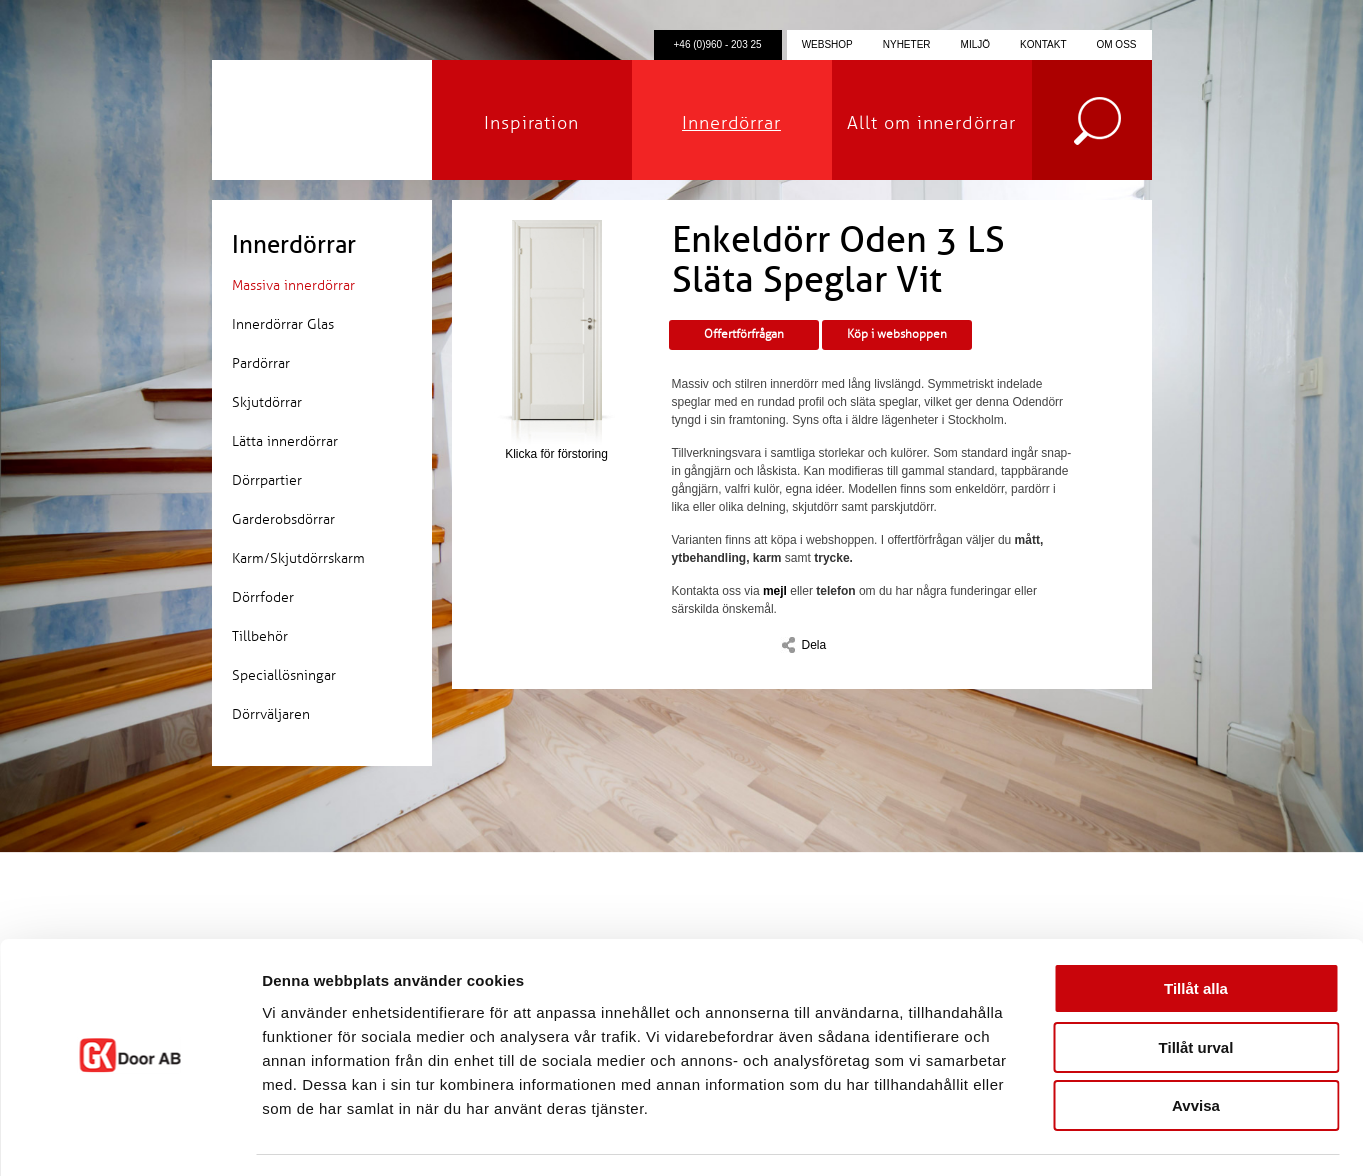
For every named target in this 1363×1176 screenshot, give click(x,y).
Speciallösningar (284, 675)
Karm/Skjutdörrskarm (298, 558)
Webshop (827, 44)
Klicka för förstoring (557, 340)
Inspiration (531, 123)
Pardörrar (261, 363)
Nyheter (907, 44)
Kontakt (1043, 44)
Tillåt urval (1196, 990)
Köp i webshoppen (897, 334)
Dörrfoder (263, 597)
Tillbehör (260, 636)
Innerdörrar (731, 123)
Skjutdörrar (267, 402)
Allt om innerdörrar (931, 123)
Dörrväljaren (271, 714)
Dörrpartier (267, 480)
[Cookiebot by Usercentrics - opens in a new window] (129, 1137)
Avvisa (1196, 1048)
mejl (775, 591)
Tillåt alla (1196, 931)
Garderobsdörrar (283, 519)
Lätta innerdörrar (285, 441)
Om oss (1116, 44)
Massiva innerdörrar (293, 285)
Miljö (975, 44)
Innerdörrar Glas (283, 324)
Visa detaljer (1086, 1136)
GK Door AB (322, 120)
